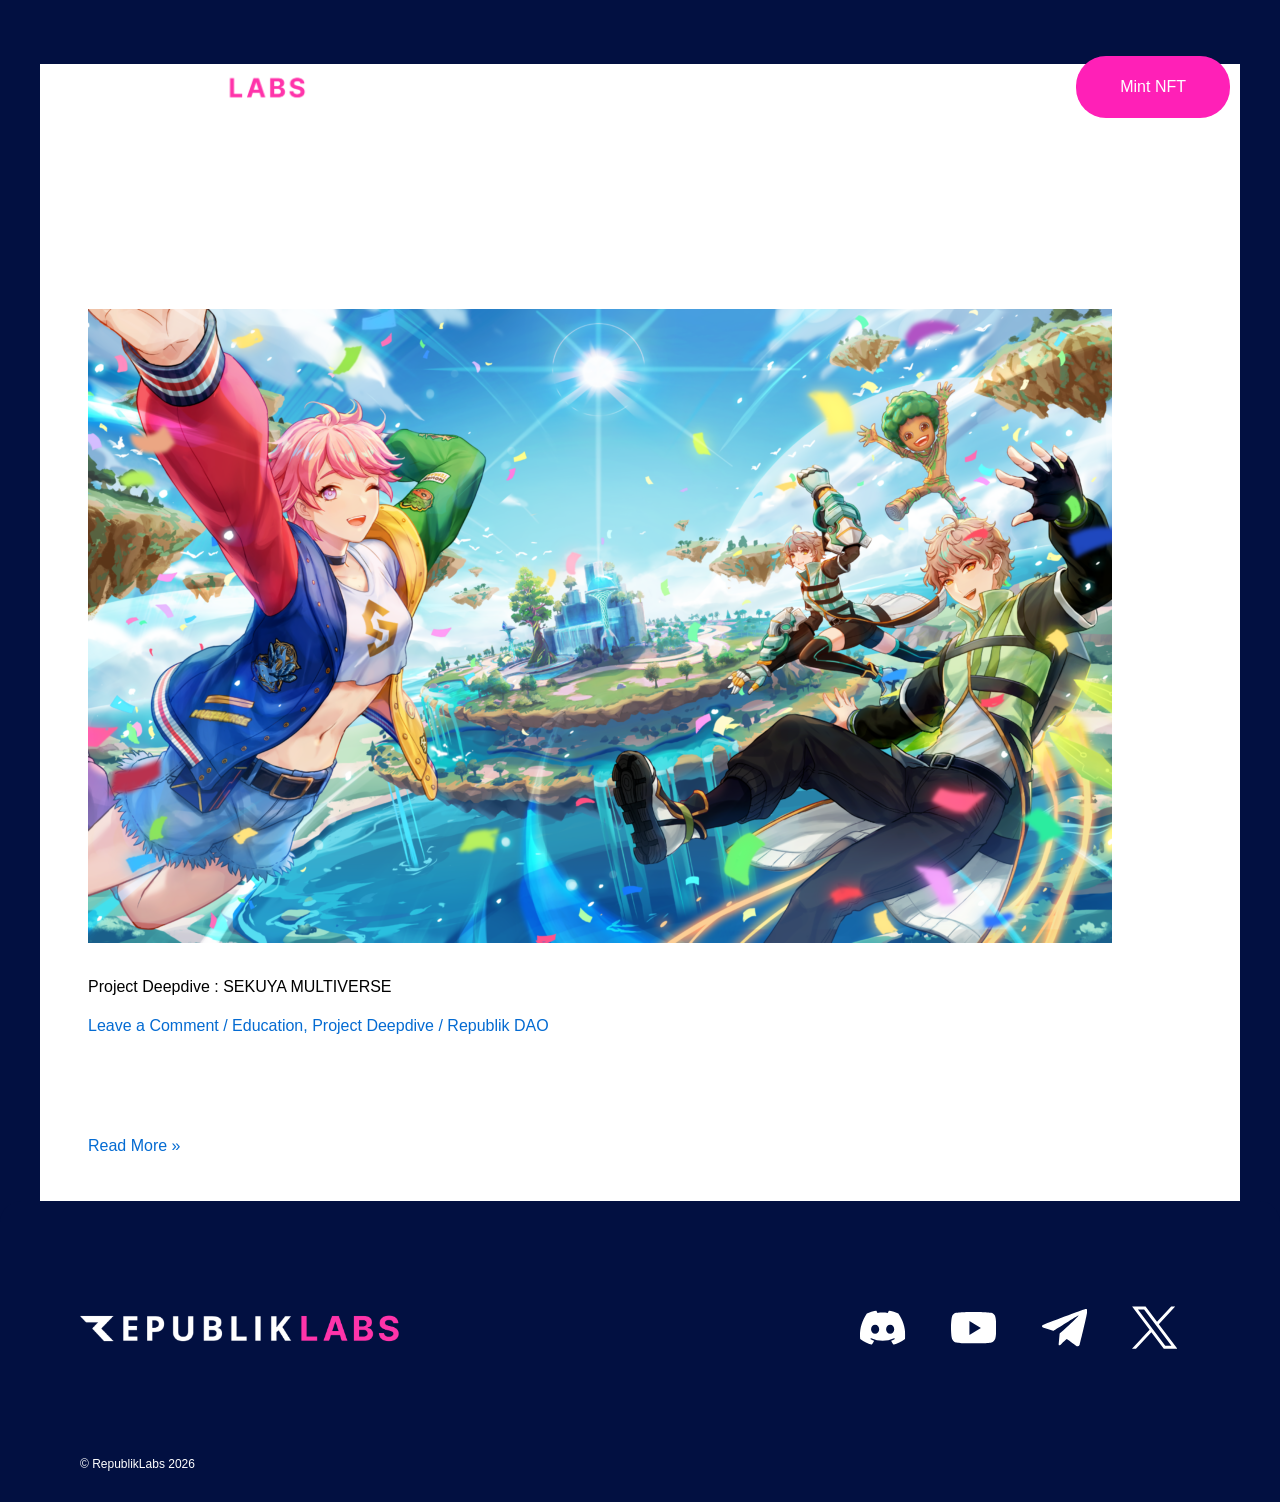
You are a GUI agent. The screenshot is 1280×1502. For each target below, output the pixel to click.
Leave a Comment (153, 1025)
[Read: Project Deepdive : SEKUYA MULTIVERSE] (600, 624)
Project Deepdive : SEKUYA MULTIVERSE (240, 986)
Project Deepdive (373, 1025)
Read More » (134, 1143)
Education (267, 1025)
